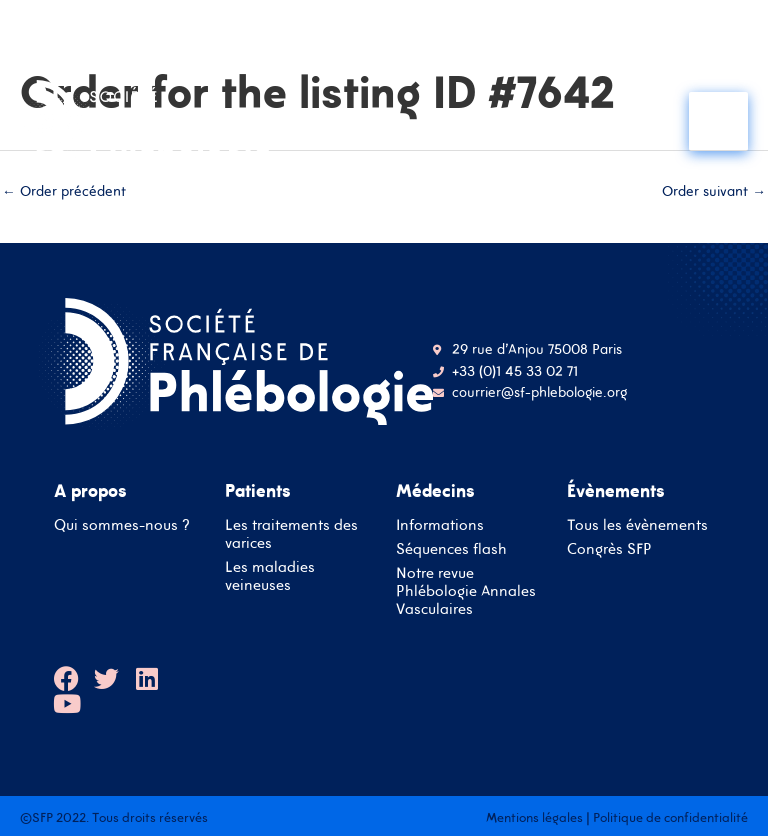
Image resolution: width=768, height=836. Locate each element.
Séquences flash (451, 548)
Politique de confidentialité (670, 817)
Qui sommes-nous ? (122, 524)
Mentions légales (534, 817)
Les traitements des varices (291, 533)
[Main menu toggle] (718, 121)
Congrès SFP (609, 548)
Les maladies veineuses (270, 575)
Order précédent (64, 191)
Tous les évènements (637, 524)
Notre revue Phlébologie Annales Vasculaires (466, 590)
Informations (440, 524)
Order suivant (714, 191)
